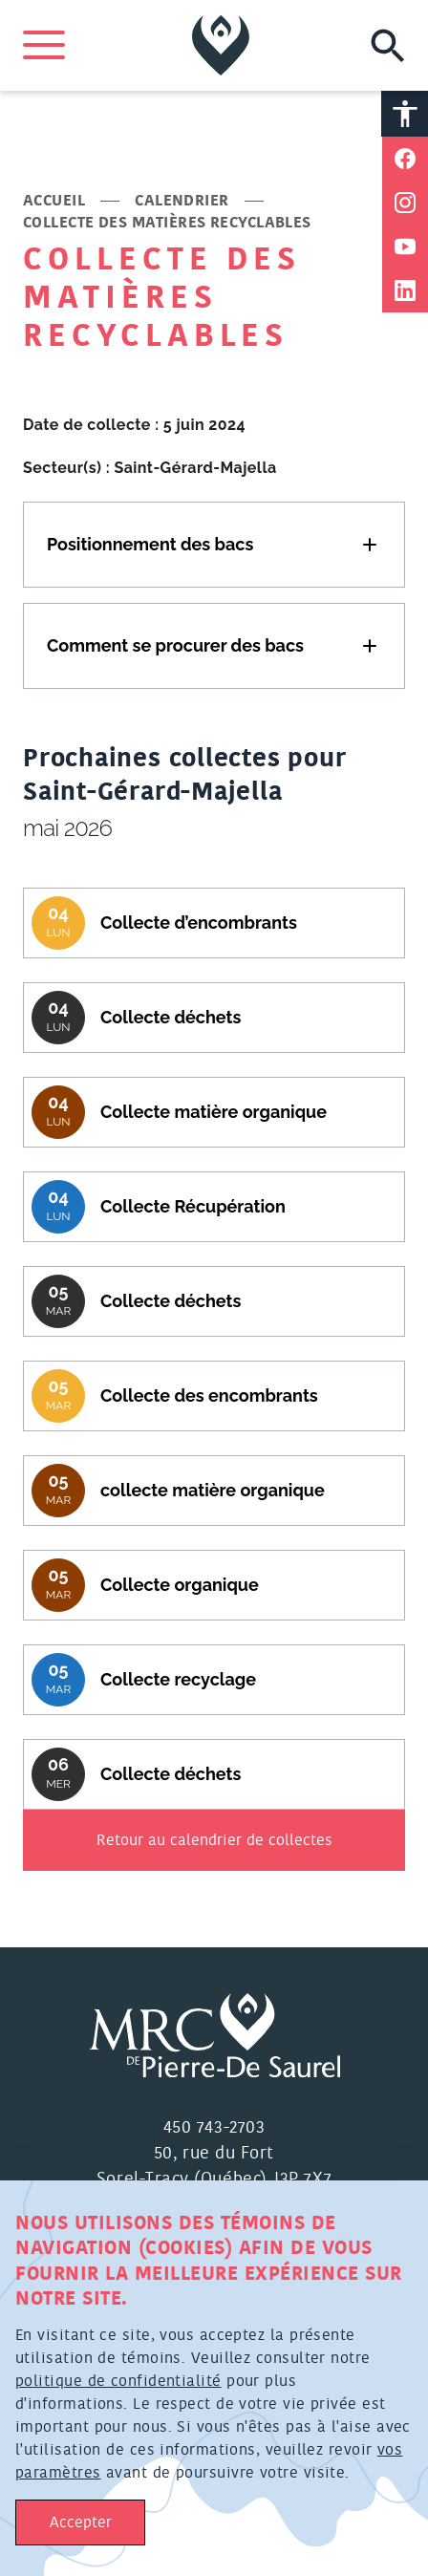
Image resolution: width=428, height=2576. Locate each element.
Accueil (54, 200)
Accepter (81, 2522)
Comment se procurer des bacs (175, 645)
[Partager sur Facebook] (405, 159)
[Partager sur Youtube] (405, 246)
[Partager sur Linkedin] (405, 290)
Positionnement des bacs (150, 544)
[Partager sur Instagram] (405, 203)
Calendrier (182, 200)
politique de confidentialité (118, 2381)
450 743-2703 (214, 2127)
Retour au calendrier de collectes (214, 1840)
